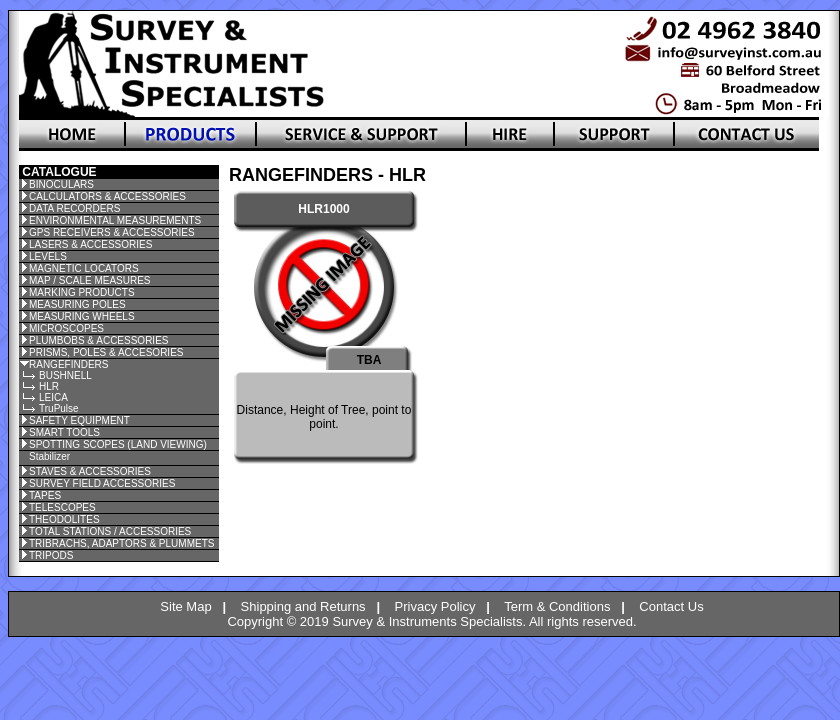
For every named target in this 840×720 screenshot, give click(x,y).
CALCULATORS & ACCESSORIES (107, 196)
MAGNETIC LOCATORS (84, 268)
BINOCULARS (61, 184)
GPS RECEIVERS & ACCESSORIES (112, 232)
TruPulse (59, 408)
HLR (49, 386)
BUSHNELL (65, 375)
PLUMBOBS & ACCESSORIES (99, 340)
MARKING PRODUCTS (82, 292)
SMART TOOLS (64, 432)
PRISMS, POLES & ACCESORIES (106, 352)
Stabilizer (49, 456)
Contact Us (671, 606)
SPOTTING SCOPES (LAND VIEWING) (118, 444)
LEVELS (48, 256)
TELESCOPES (62, 507)
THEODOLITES (64, 519)
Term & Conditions (557, 606)
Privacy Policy (435, 606)
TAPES (45, 495)
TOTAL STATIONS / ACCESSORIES (110, 531)
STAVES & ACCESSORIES (90, 471)
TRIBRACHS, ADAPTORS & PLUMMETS (121, 543)
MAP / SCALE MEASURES (90, 280)
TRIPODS (51, 555)
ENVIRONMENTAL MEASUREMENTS (115, 220)
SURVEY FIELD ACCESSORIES (102, 483)
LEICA (53, 397)
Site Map (185, 606)
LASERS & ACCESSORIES (90, 244)
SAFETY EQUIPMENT (79, 420)
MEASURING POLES (77, 304)
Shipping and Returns (303, 606)
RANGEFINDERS (68, 364)
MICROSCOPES (66, 328)
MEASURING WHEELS (82, 316)
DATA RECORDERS (74, 208)
